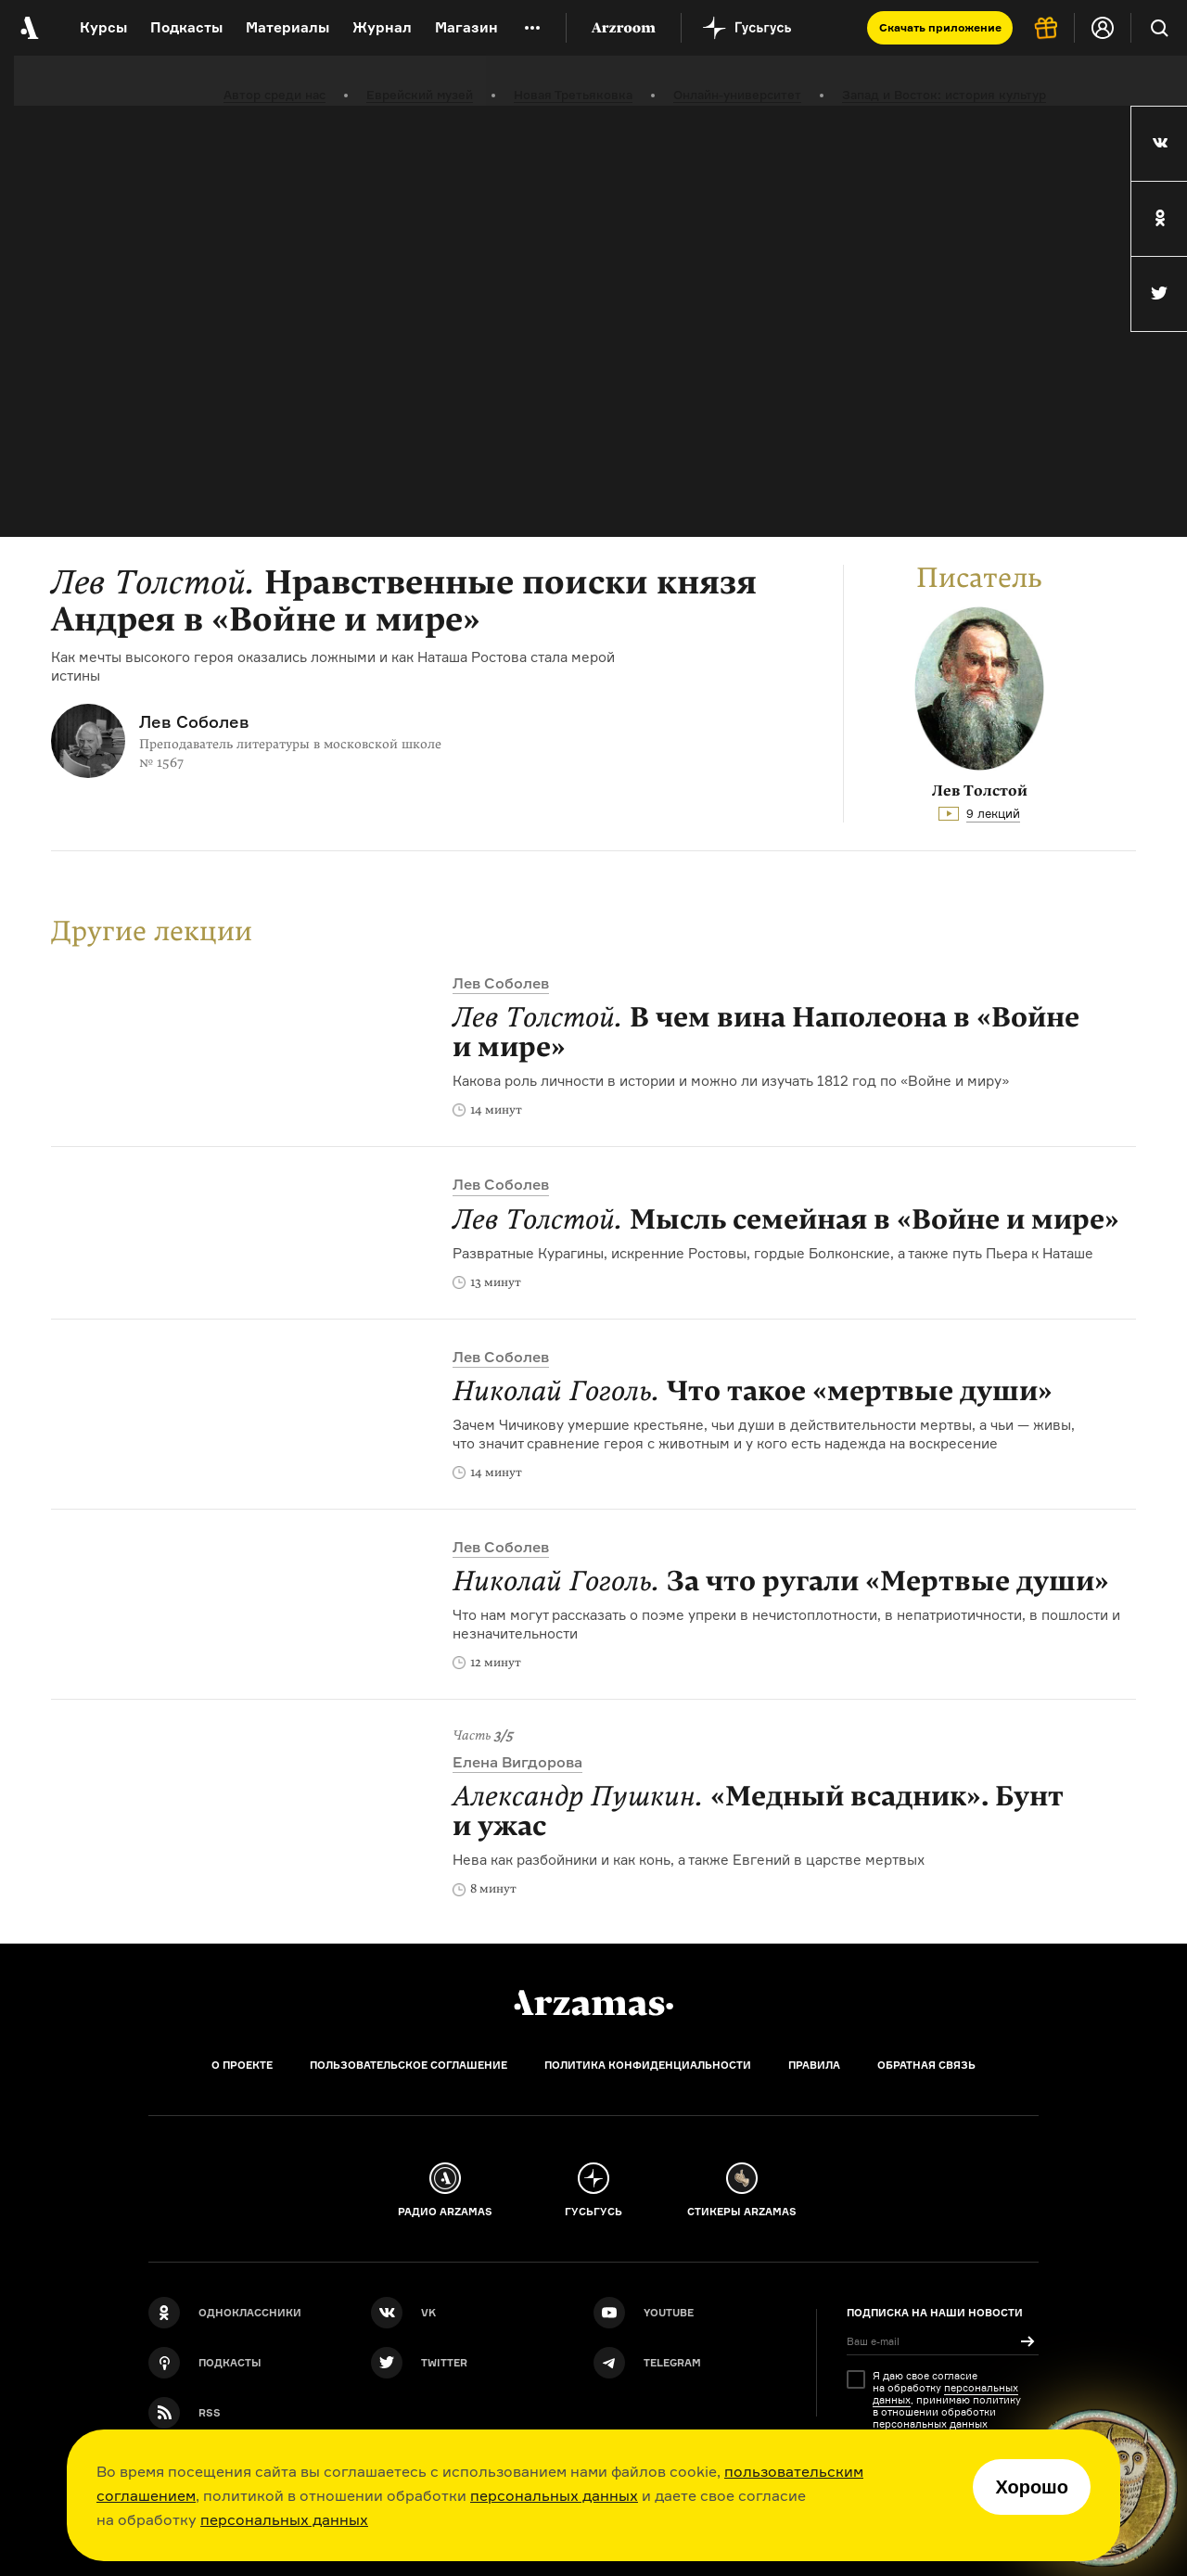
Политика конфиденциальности (647, 2065)
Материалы (287, 27)
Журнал (382, 27)
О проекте (242, 2065)
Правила (814, 2065)
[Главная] (593, 2003)
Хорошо (1031, 2487)
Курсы (103, 27)
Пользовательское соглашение (408, 2065)
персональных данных (554, 2495)
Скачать (940, 27)
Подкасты (186, 27)
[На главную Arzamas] (28, 28)
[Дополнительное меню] (532, 27)
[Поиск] (1159, 27)
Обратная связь (926, 2065)
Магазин (466, 27)
